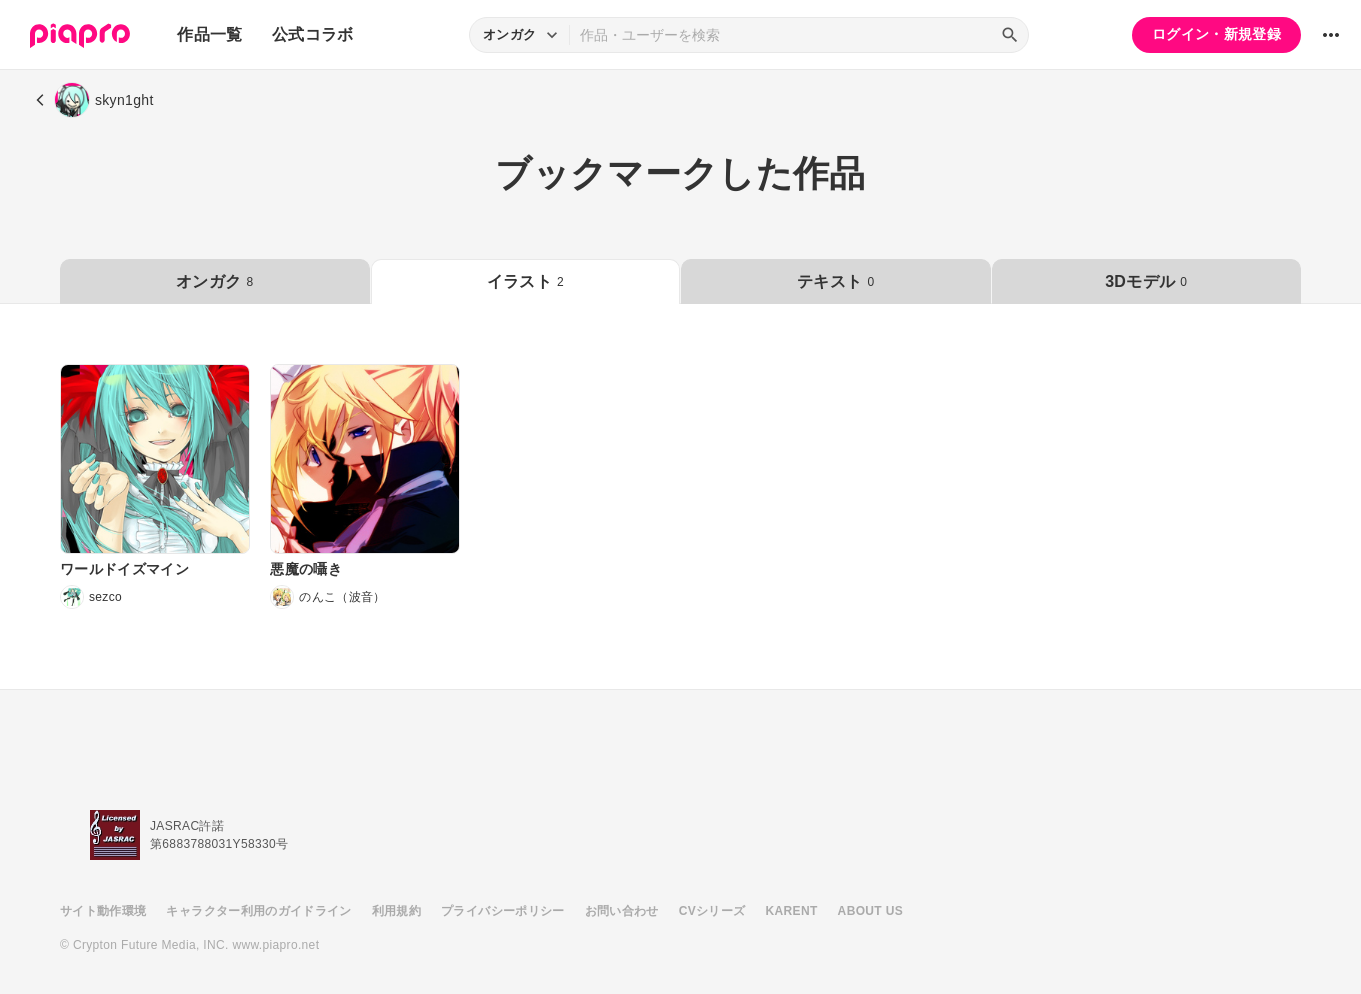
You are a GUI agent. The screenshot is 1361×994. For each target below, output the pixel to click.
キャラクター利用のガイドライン (258, 911)
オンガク (214, 281)
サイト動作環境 (103, 911)
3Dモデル (1146, 281)
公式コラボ (313, 34)
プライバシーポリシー (503, 911)
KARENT (792, 911)
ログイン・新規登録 (1216, 34)
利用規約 (396, 911)
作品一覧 (209, 34)
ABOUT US (870, 911)
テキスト (835, 281)
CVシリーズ (712, 911)
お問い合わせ (622, 911)
